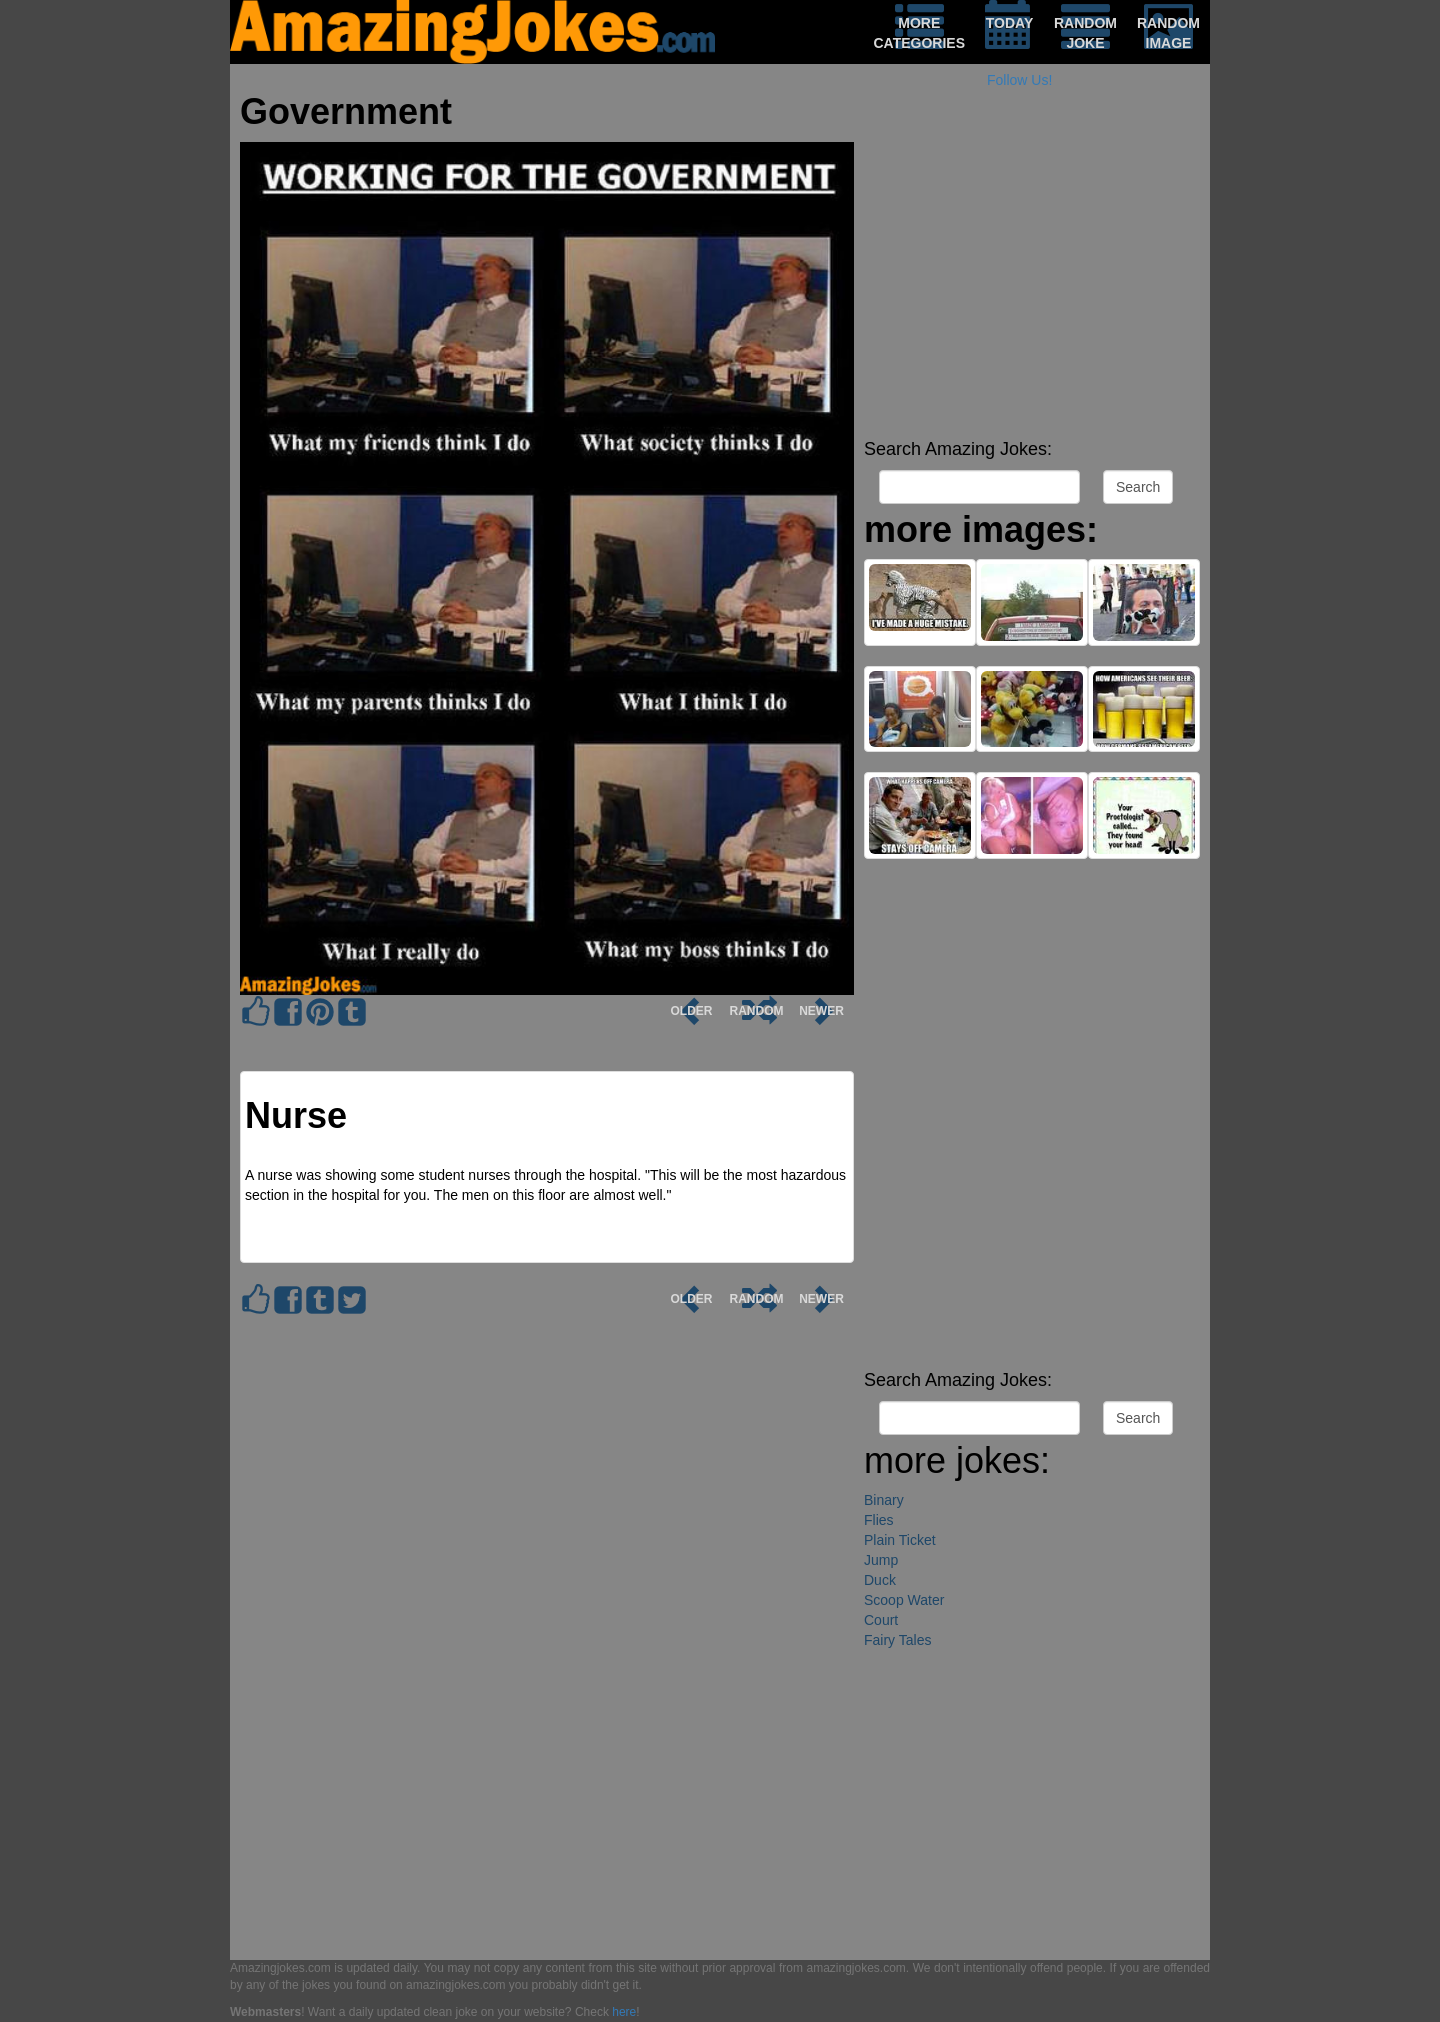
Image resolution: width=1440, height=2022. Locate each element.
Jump (881, 1560)
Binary (884, 1500)
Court (881, 1620)
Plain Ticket (900, 1540)
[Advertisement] (1032, 290)
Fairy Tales (897, 1640)
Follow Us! (1019, 80)
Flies (879, 1520)
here (624, 2012)
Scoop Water (904, 1600)
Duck (880, 1580)
